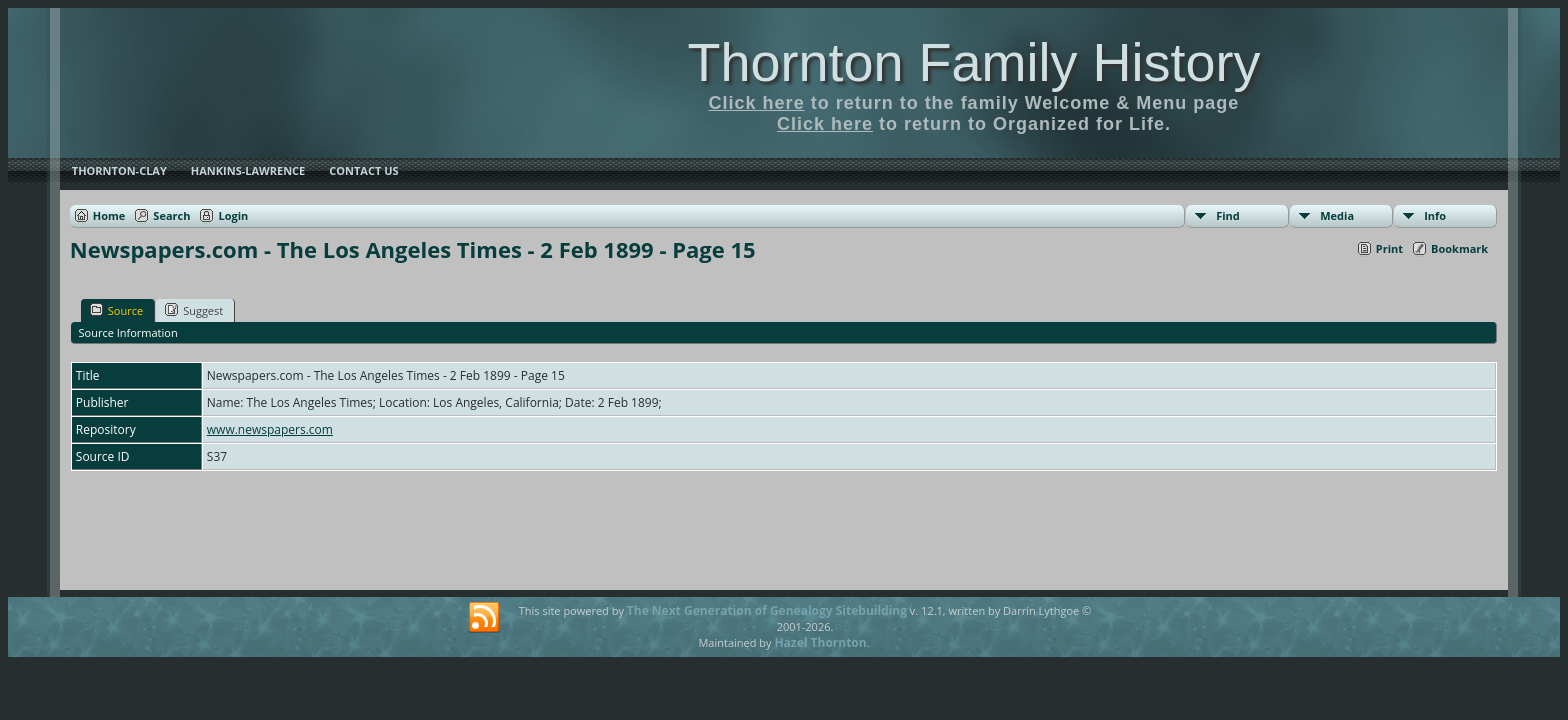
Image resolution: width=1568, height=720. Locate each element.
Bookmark (1459, 248)
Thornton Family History (973, 62)
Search (171, 215)
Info (1435, 215)
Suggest (194, 310)
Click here (757, 103)
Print (1389, 248)
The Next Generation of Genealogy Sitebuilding (767, 610)
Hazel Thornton (820, 642)
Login (233, 215)
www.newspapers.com (270, 429)
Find (1228, 215)
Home (109, 215)
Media (1337, 215)
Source (116, 310)
